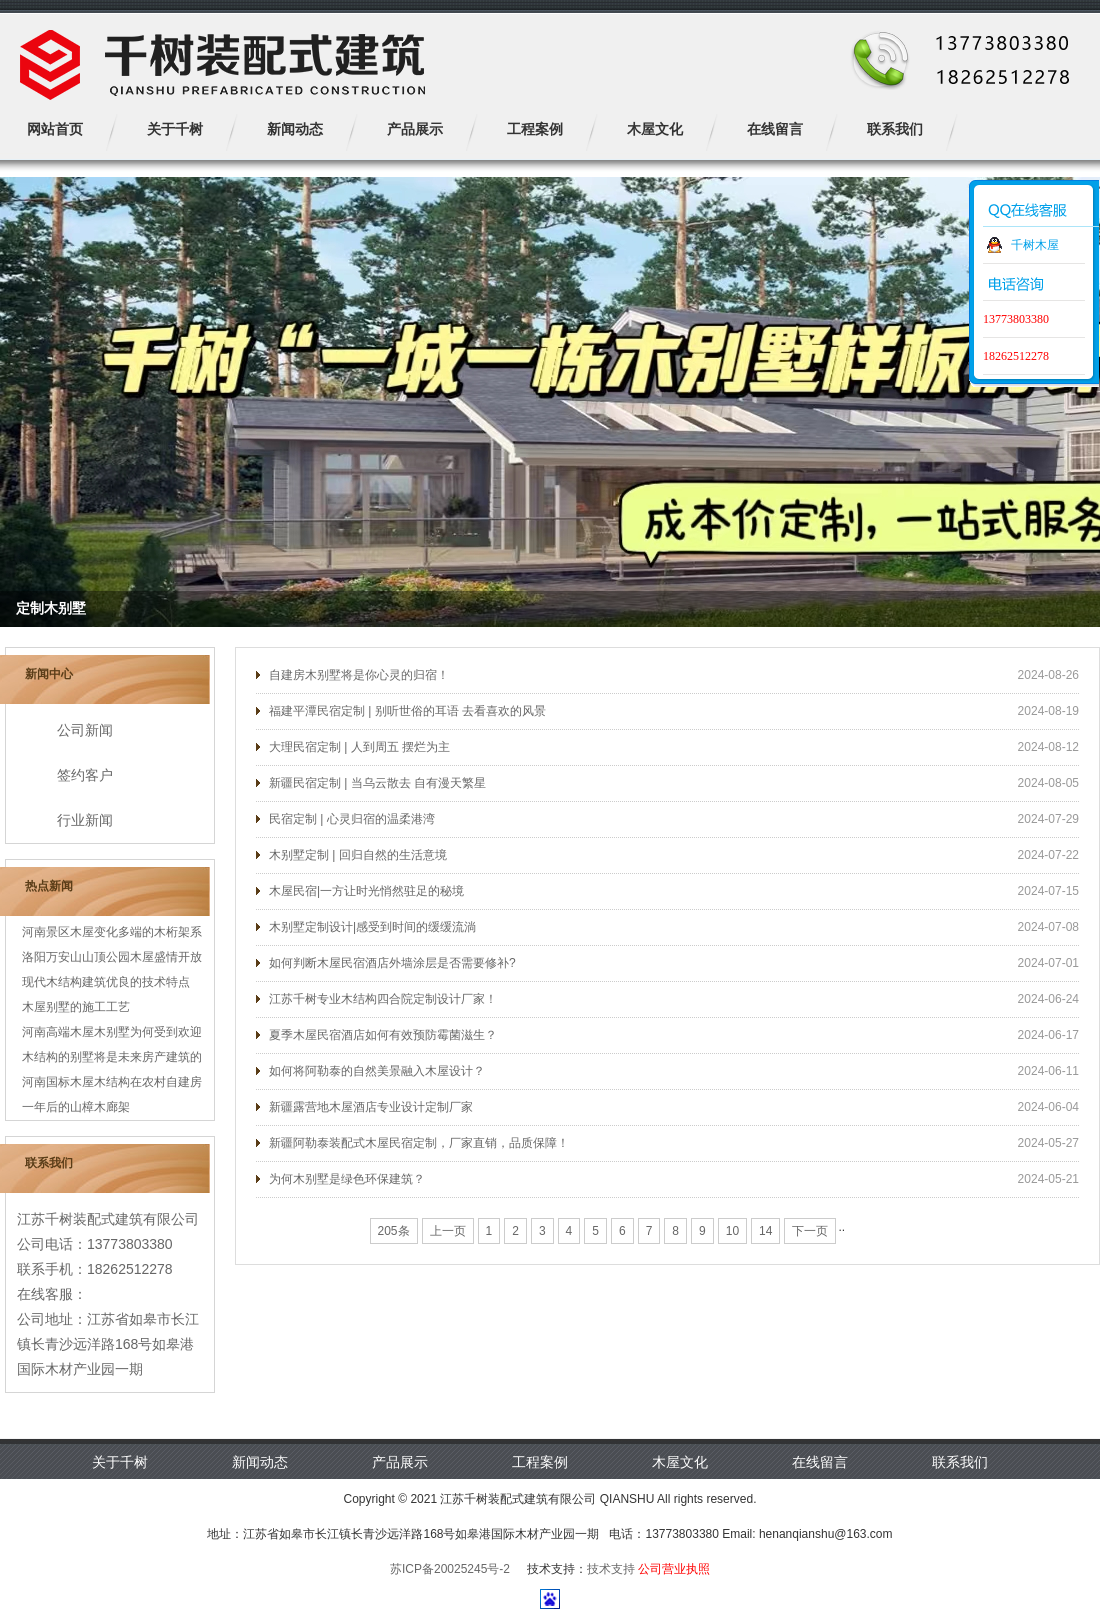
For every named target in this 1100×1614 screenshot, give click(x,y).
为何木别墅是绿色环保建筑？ (347, 1179)
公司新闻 (85, 730)
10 (732, 1231)
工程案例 (540, 1462)
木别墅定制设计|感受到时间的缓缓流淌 (372, 927)
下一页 (810, 1231)
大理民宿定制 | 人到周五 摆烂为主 (359, 747)
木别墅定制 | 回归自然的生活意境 (358, 855)
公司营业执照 (674, 1569)
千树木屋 (1035, 245)
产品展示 (400, 1462)
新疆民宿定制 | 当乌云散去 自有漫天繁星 (377, 783)
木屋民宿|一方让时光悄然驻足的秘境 (366, 891)
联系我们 (960, 1462)
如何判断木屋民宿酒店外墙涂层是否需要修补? (392, 963)
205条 (394, 1231)
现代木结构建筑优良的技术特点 (106, 982)
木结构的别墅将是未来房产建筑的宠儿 (112, 1060)
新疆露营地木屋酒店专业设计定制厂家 (371, 1107)
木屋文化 (680, 1462)
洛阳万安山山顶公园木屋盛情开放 (112, 957)
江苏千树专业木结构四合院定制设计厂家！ (383, 999)
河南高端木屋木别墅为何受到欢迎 (112, 1032)
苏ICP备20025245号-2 (450, 1569)
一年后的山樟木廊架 (76, 1107)
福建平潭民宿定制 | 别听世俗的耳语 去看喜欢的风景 (407, 711)
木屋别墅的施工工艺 (76, 1007)
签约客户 (85, 775)
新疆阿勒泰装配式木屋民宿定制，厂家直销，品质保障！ (419, 1143)
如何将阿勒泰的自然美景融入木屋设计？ (377, 1071)
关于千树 (120, 1462)
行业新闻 (85, 820)
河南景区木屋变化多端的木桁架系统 (112, 935)
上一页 (448, 1231)
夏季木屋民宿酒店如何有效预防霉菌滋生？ (383, 1035)
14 (765, 1231)
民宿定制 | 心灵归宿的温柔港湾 (352, 819)
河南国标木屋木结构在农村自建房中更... (112, 1085)
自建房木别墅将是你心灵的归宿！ (359, 675)
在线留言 (820, 1462)
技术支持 (611, 1569)
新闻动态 (260, 1462)
